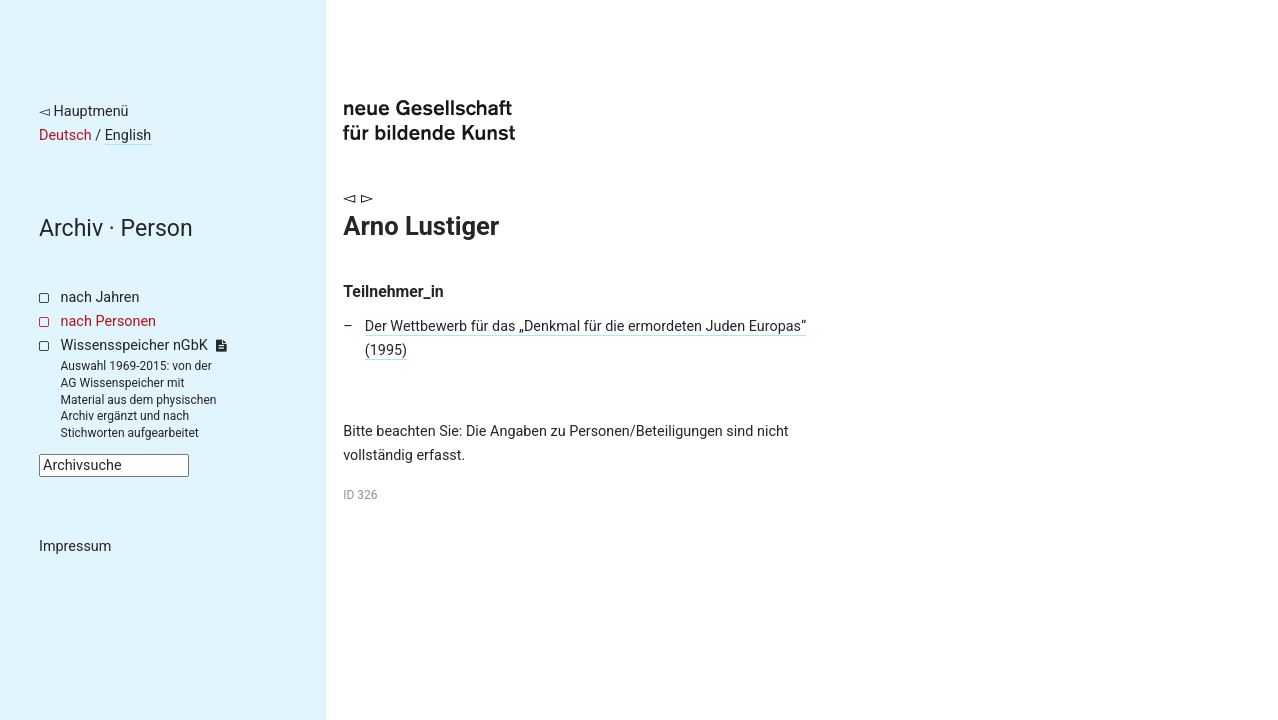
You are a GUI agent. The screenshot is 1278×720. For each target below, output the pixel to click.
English (128, 135)
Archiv (71, 228)
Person (157, 228)
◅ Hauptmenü (84, 111)
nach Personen (108, 321)
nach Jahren (100, 297)
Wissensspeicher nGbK (143, 345)
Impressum (75, 546)
